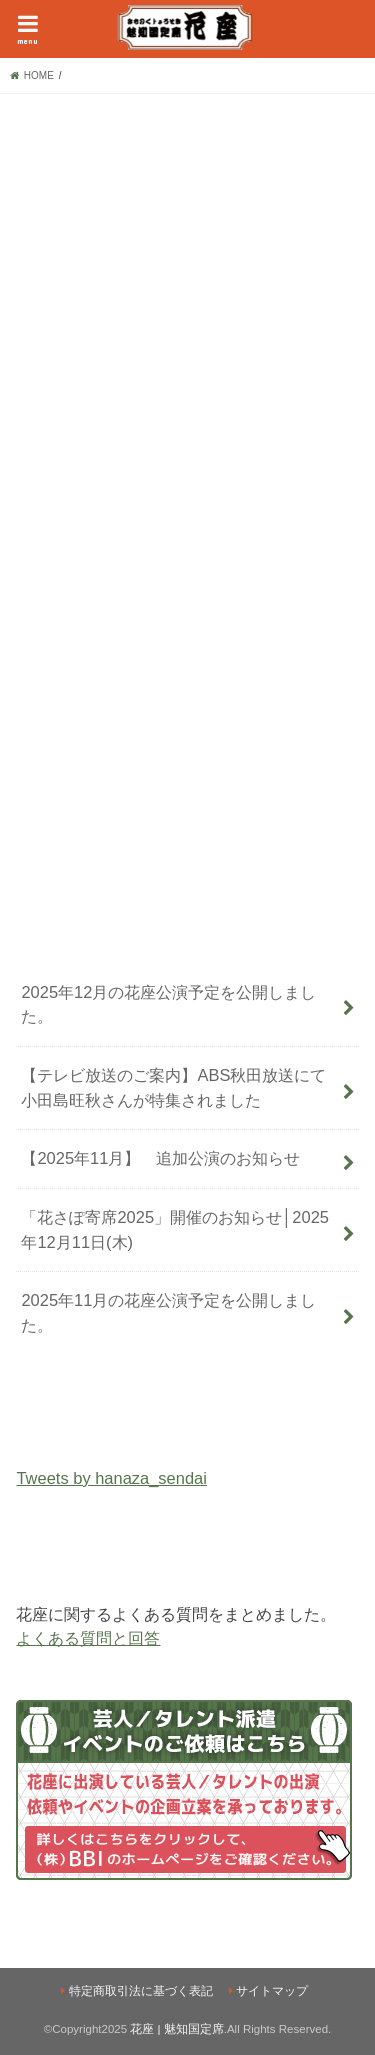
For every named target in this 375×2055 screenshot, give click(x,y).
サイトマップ (272, 1991)
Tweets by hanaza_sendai (111, 1478)
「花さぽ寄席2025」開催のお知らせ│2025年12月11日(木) (175, 1229)
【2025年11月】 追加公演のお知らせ (160, 1158)
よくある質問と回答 (88, 1638)
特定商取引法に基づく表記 (141, 1991)
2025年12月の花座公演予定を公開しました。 (168, 1004)
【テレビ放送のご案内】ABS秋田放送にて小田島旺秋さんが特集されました (173, 1087)
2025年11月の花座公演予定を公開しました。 (168, 1312)
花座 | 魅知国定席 (176, 2029)
